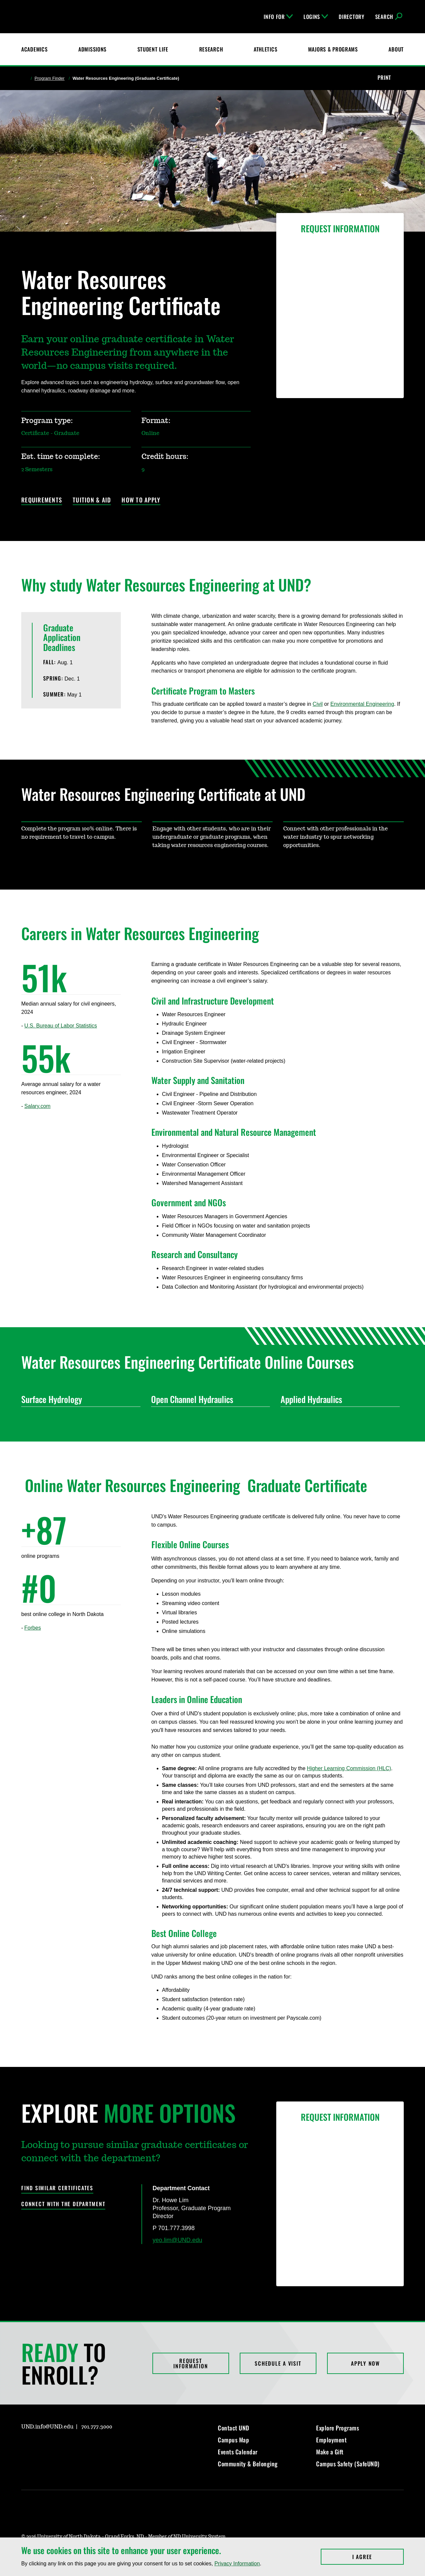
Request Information (190, 2363)
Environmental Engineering (362, 704)
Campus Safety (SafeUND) (348, 2463)
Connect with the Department (63, 2204)
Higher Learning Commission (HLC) (349, 1768)
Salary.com (37, 1106)
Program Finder (49, 78)
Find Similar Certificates (57, 2188)
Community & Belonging (248, 2463)
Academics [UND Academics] (34, 49)
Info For (278, 17)
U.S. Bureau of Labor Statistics (60, 1025)
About (396, 49)
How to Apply (141, 500)
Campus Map (233, 2439)
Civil (318, 704)
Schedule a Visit (278, 2363)
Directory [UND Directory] (351, 17)
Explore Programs (337, 2427)
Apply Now (365, 2363)
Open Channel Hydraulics (208, 1399)
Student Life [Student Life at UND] (153, 49)
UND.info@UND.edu (47, 2426)
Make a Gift (330, 2451)
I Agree (378, 2557)
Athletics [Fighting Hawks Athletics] (265, 49)
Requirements (41, 500)
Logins (315, 17)
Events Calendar (238, 2451)
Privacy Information (237, 2563)
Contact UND (233, 2427)
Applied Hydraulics (337, 1399)
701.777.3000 (96, 2426)
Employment (331, 2439)
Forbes (32, 1628)
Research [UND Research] (211, 49)
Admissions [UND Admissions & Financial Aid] (92, 49)
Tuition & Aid (92, 500)
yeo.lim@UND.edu (177, 2240)
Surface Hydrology (78, 1399)
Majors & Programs (333, 49)
